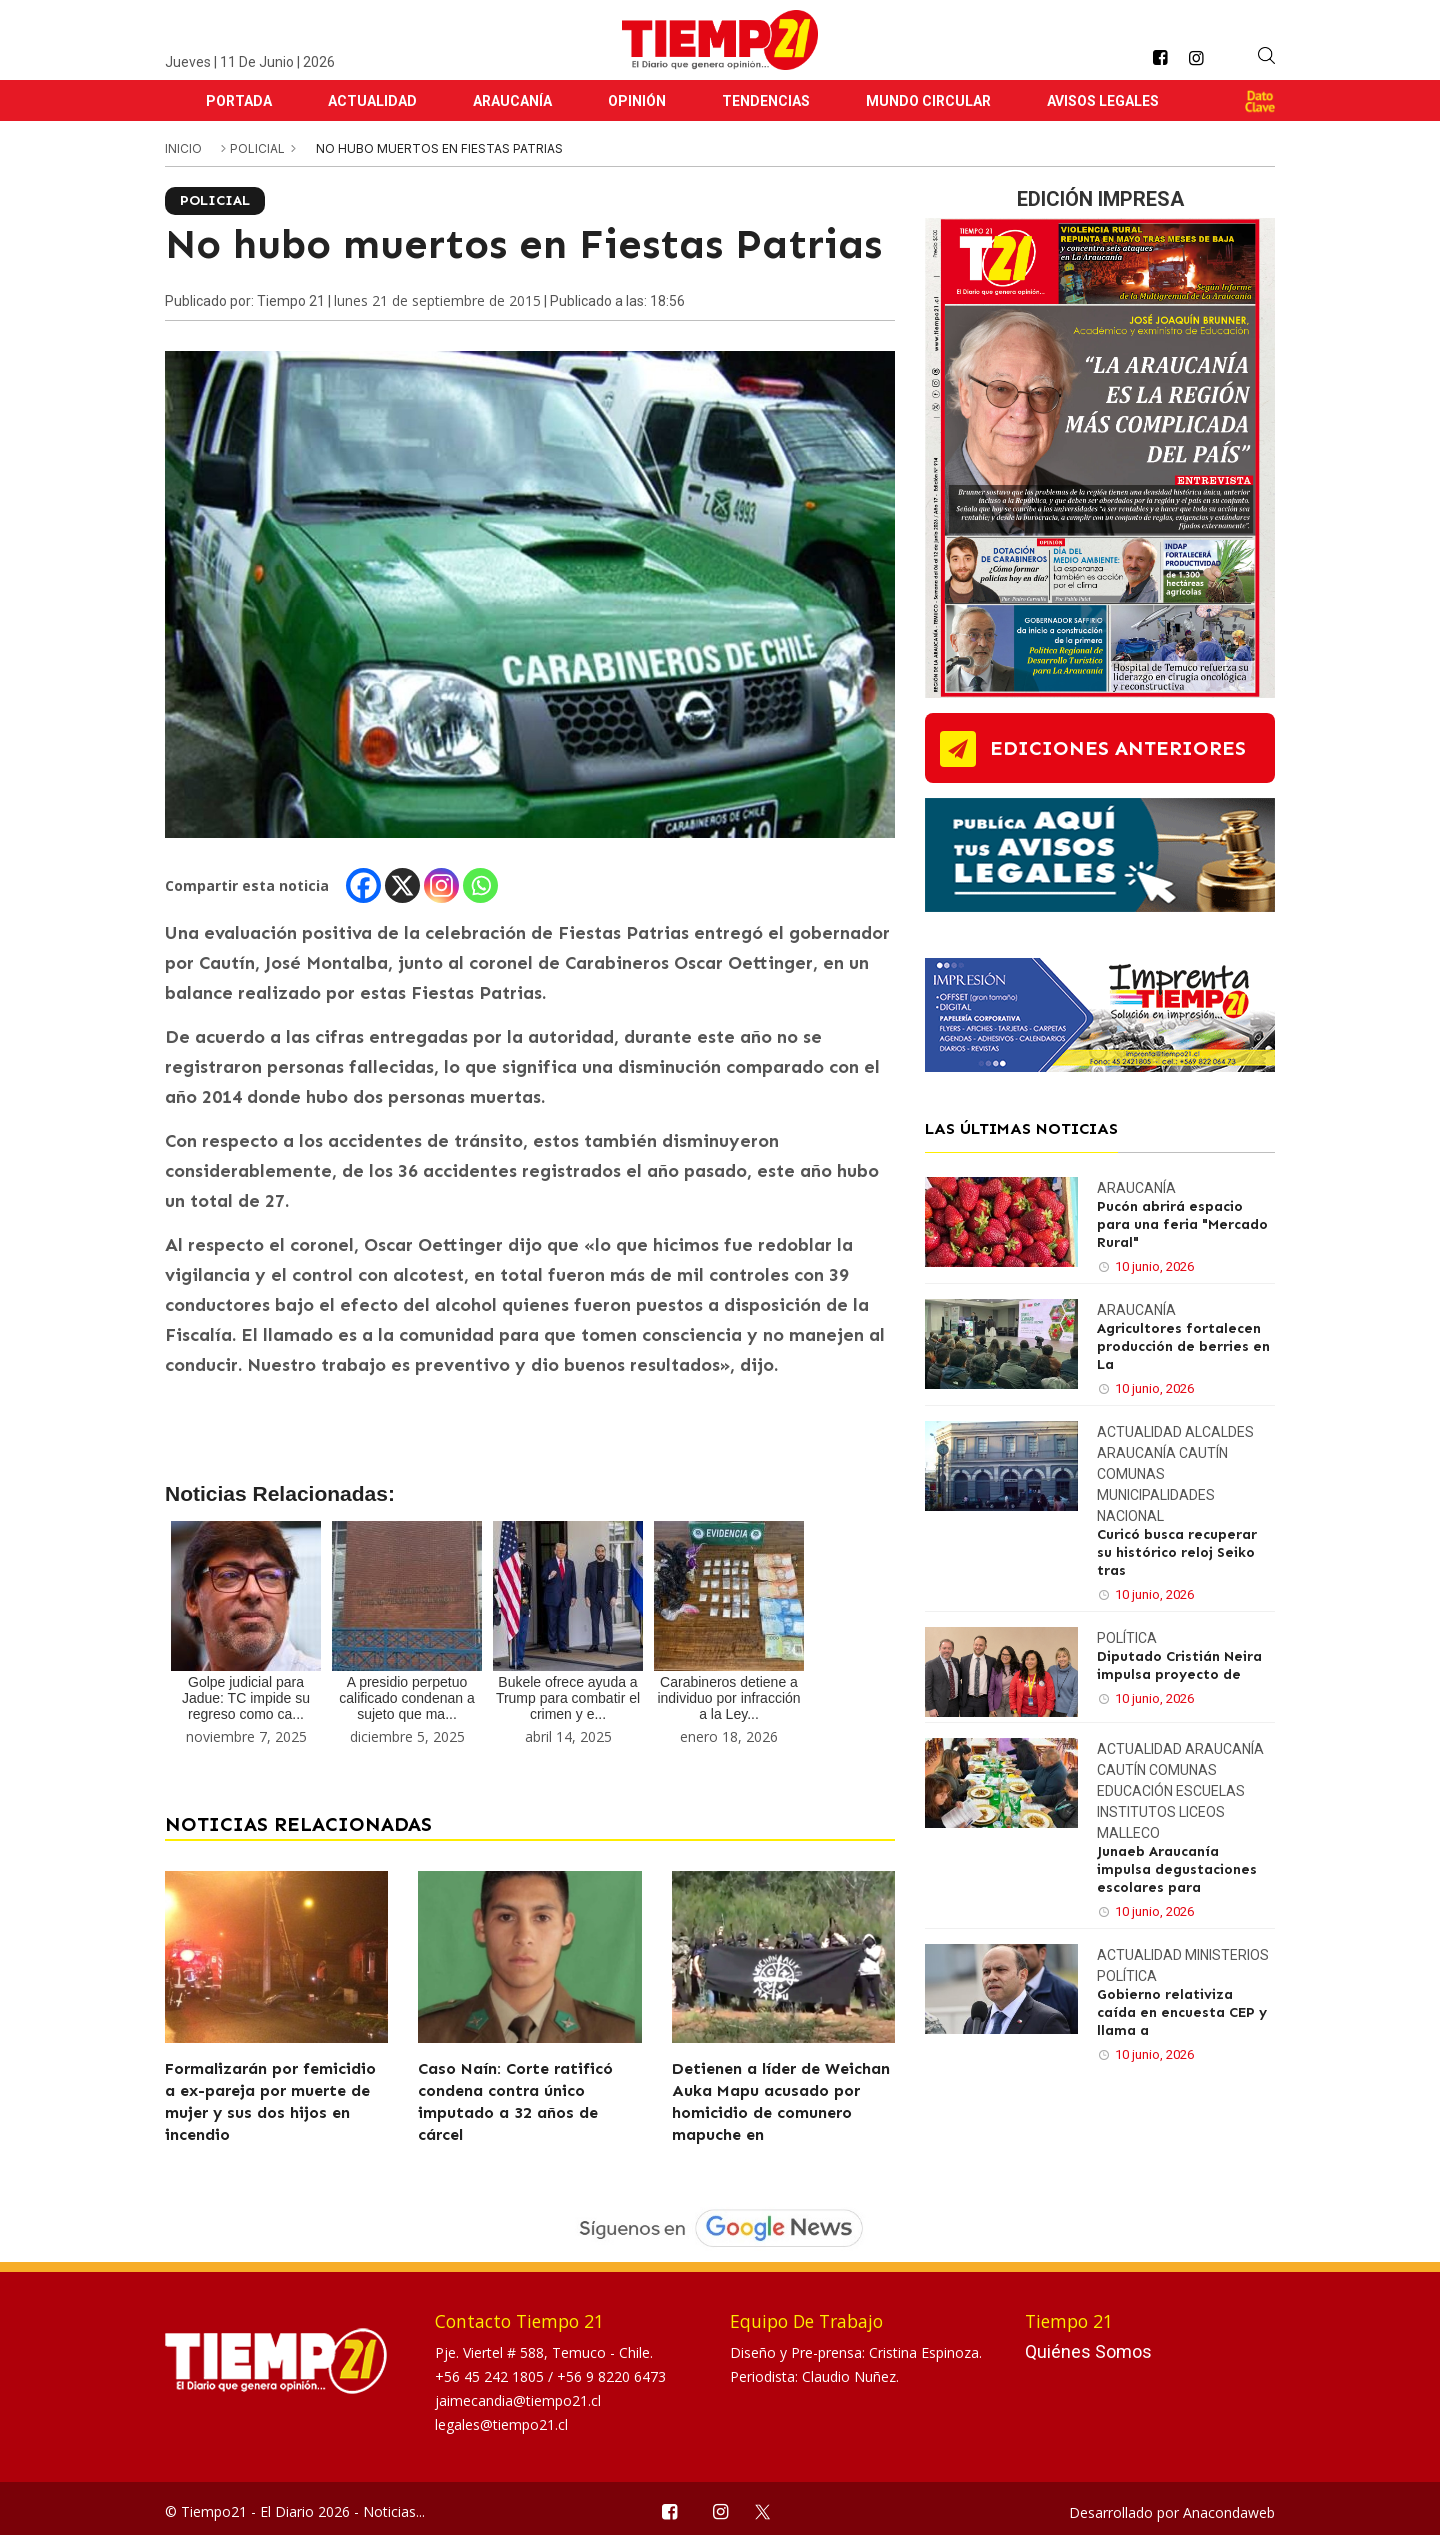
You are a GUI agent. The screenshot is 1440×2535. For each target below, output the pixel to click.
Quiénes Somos (1088, 2351)
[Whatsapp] (480, 885)
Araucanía (512, 101)
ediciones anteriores (1118, 748)
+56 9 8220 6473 (611, 2376)
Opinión (637, 101)
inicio (183, 148)
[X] (402, 885)
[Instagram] (441, 885)
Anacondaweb (1229, 2512)
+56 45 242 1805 (491, 2376)
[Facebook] (363, 885)
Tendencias (766, 101)
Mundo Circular (928, 101)
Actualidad (372, 101)
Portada (239, 101)
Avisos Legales (1103, 101)
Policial (259, 148)
